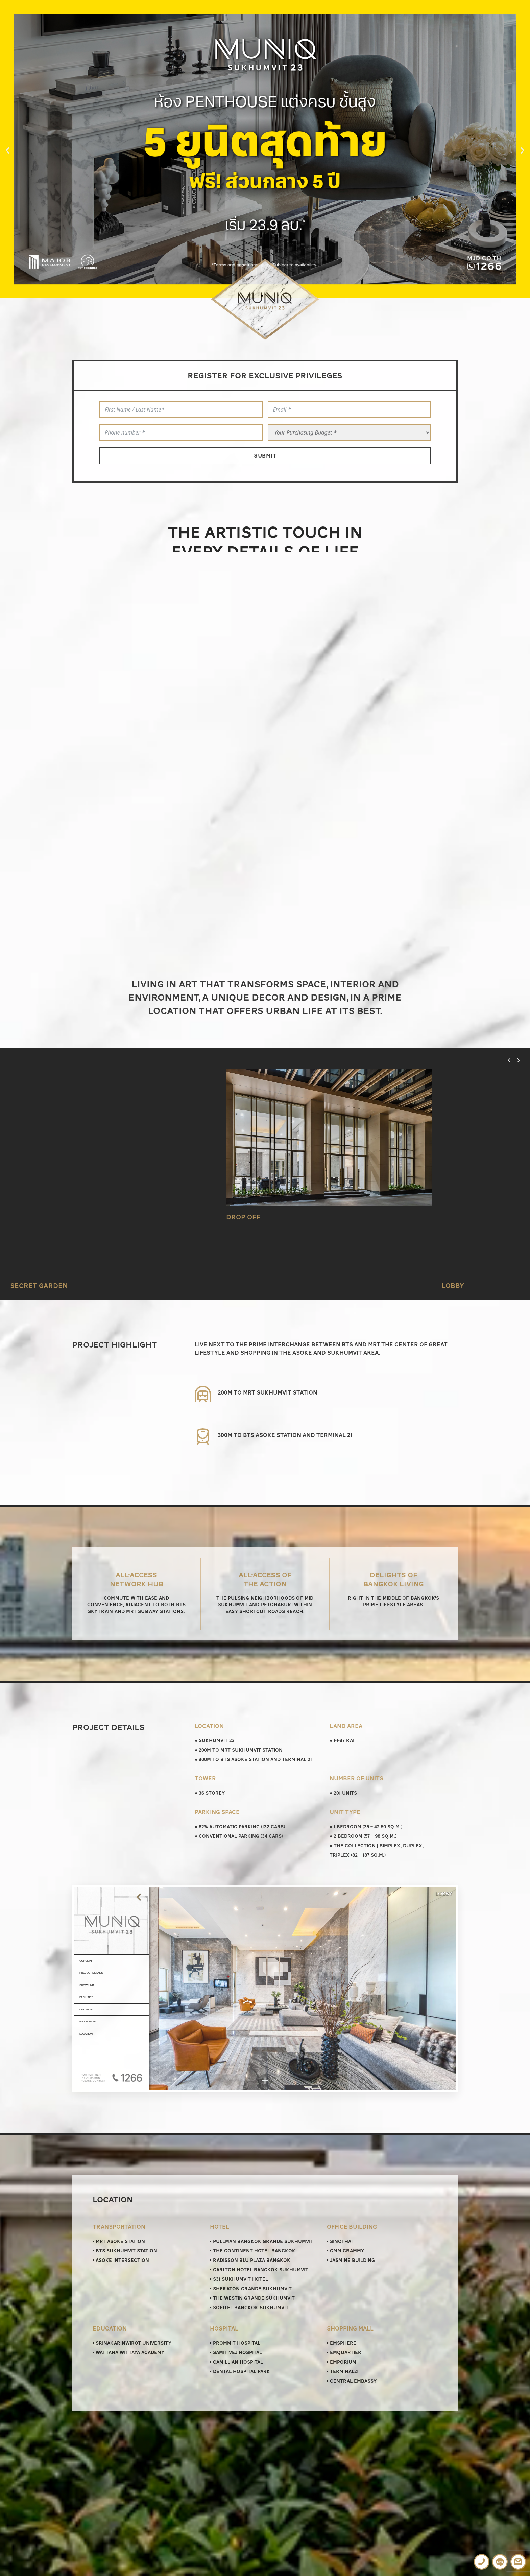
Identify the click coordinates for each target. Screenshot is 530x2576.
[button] (7, 150)
